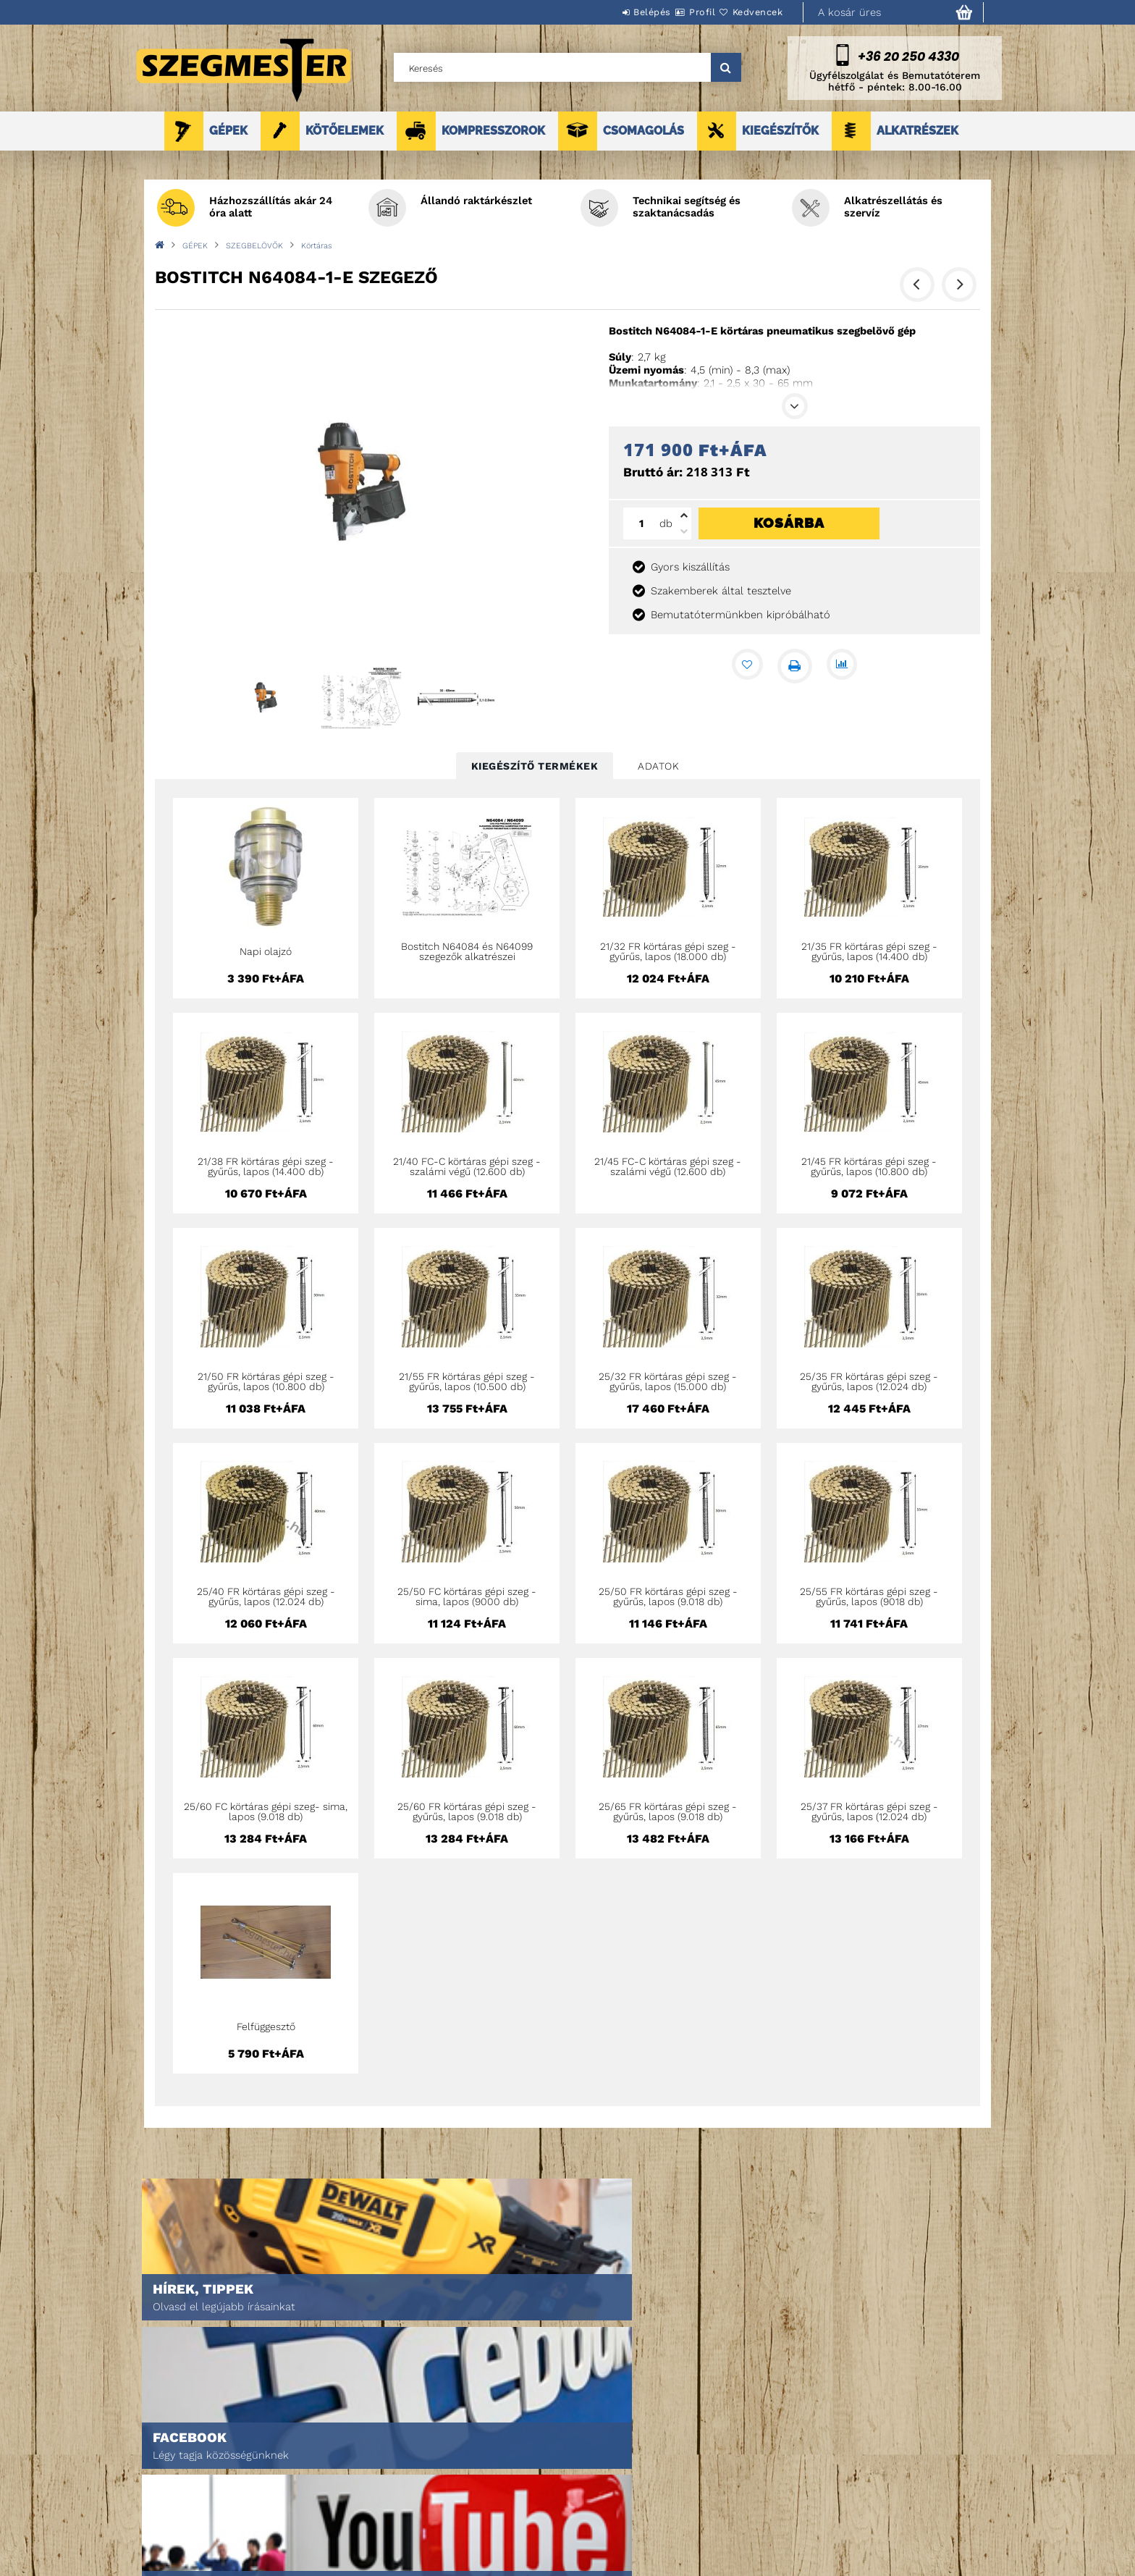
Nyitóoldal (159, 2452)
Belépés (609, 12)
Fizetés (550, 2493)
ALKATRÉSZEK (917, 131)
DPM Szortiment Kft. (778, 2526)
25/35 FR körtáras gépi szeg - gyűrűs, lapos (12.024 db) (869, 1381)
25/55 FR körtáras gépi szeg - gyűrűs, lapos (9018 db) (869, 1596)
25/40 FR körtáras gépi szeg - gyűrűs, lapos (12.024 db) (266, 1596)
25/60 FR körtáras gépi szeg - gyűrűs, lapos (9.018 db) (466, 1811)
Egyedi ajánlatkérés (181, 2493)
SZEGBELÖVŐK (254, 246)
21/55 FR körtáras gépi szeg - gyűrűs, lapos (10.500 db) (467, 1381)
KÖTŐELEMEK (344, 131)
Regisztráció (363, 2473)
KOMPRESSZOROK (493, 131)
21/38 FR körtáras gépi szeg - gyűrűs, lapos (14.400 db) (266, 1166)
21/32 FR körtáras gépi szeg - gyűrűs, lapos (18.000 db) (668, 951)
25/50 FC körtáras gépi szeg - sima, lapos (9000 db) (466, 1596)
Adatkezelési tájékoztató (592, 2473)
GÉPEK (228, 131)
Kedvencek (749, 12)
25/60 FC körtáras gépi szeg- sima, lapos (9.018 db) (265, 1811)
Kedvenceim (360, 2533)
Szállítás (554, 2513)
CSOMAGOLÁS (643, 131)
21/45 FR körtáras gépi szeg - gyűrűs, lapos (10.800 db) (869, 1166)
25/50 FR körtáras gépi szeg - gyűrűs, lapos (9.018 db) (668, 1596)
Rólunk (150, 2513)
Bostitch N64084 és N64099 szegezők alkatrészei (467, 951)
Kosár (347, 2513)
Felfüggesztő (266, 2026)
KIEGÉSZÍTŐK (780, 131)
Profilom (353, 2493)
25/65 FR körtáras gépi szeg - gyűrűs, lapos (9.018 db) (668, 1811)
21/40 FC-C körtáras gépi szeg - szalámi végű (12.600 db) (467, 1166)
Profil (676, 12)
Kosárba (789, 523)
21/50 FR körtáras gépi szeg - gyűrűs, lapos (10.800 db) (266, 1381)
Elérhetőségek (568, 2533)
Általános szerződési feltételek (609, 2452)
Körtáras (316, 246)
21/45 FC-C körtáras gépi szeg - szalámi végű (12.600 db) (667, 1166)
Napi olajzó (266, 951)
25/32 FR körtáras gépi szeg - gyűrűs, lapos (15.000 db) (668, 1381)
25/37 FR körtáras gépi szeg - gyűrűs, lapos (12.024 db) (869, 1811)
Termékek (155, 2473)
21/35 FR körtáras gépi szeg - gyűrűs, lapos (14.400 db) (869, 951)
